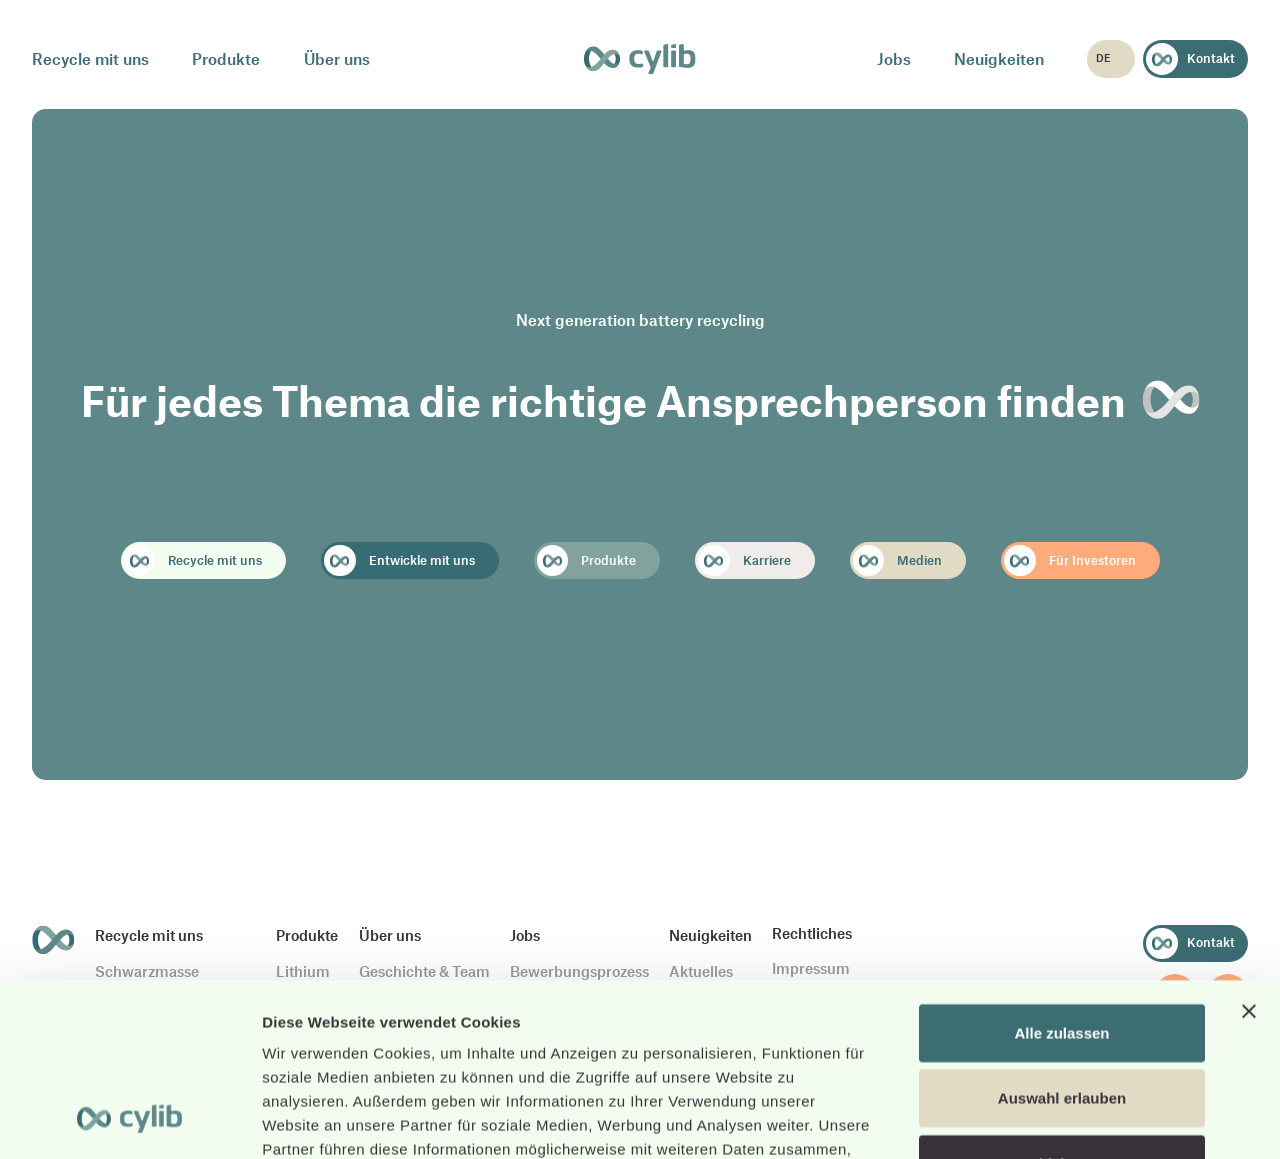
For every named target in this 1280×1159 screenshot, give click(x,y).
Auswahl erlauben (1062, 940)
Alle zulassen (1061, 874)
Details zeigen (1063, 1119)
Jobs (894, 58)
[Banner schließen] (1249, 853)
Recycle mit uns (90, 58)
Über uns (337, 58)
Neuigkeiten (999, 58)
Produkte (226, 58)
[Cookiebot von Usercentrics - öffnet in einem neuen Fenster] (129, 1120)
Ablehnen (1062, 1005)
